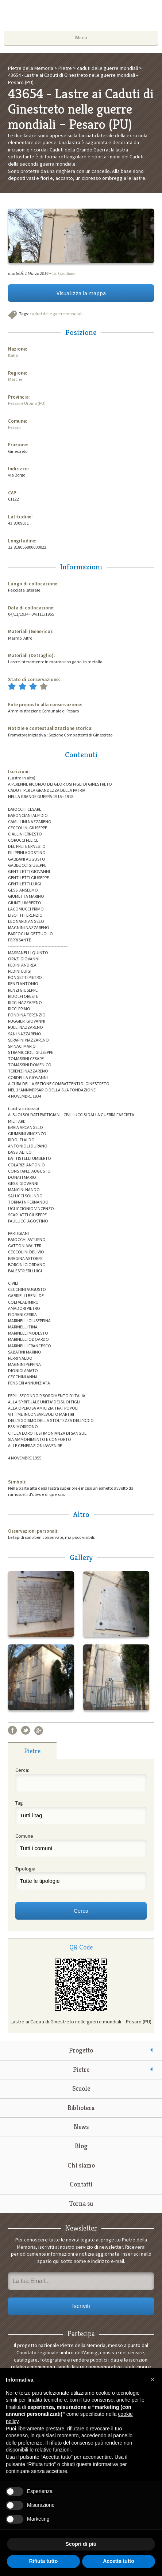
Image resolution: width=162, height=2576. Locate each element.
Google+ (38, 1730)
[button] (152, 2379)
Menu (81, 37)
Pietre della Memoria (81, 17)
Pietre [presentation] (32, 1751)
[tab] (32, 1750)
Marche (15, 379)
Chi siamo (81, 2165)
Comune (24, 1836)
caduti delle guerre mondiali (56, 313)
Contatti (81, 2184)
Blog (81, 2146)
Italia (13, 355)
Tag (19, 1802)
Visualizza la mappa (81, 293)
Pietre (81, 2069)
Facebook (12, 1730)
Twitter (25, 1730)
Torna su (81, 2203)
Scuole (81, 2088)
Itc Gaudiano (64, 273)
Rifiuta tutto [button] (43, 2561)
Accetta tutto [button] (118, 2561)
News (81, 2126)
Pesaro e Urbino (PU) (27, 403)
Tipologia (25, 1868)
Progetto (81, 2050)
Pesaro (14, 427)
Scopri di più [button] (81, 2544)
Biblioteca (81, 2107)
